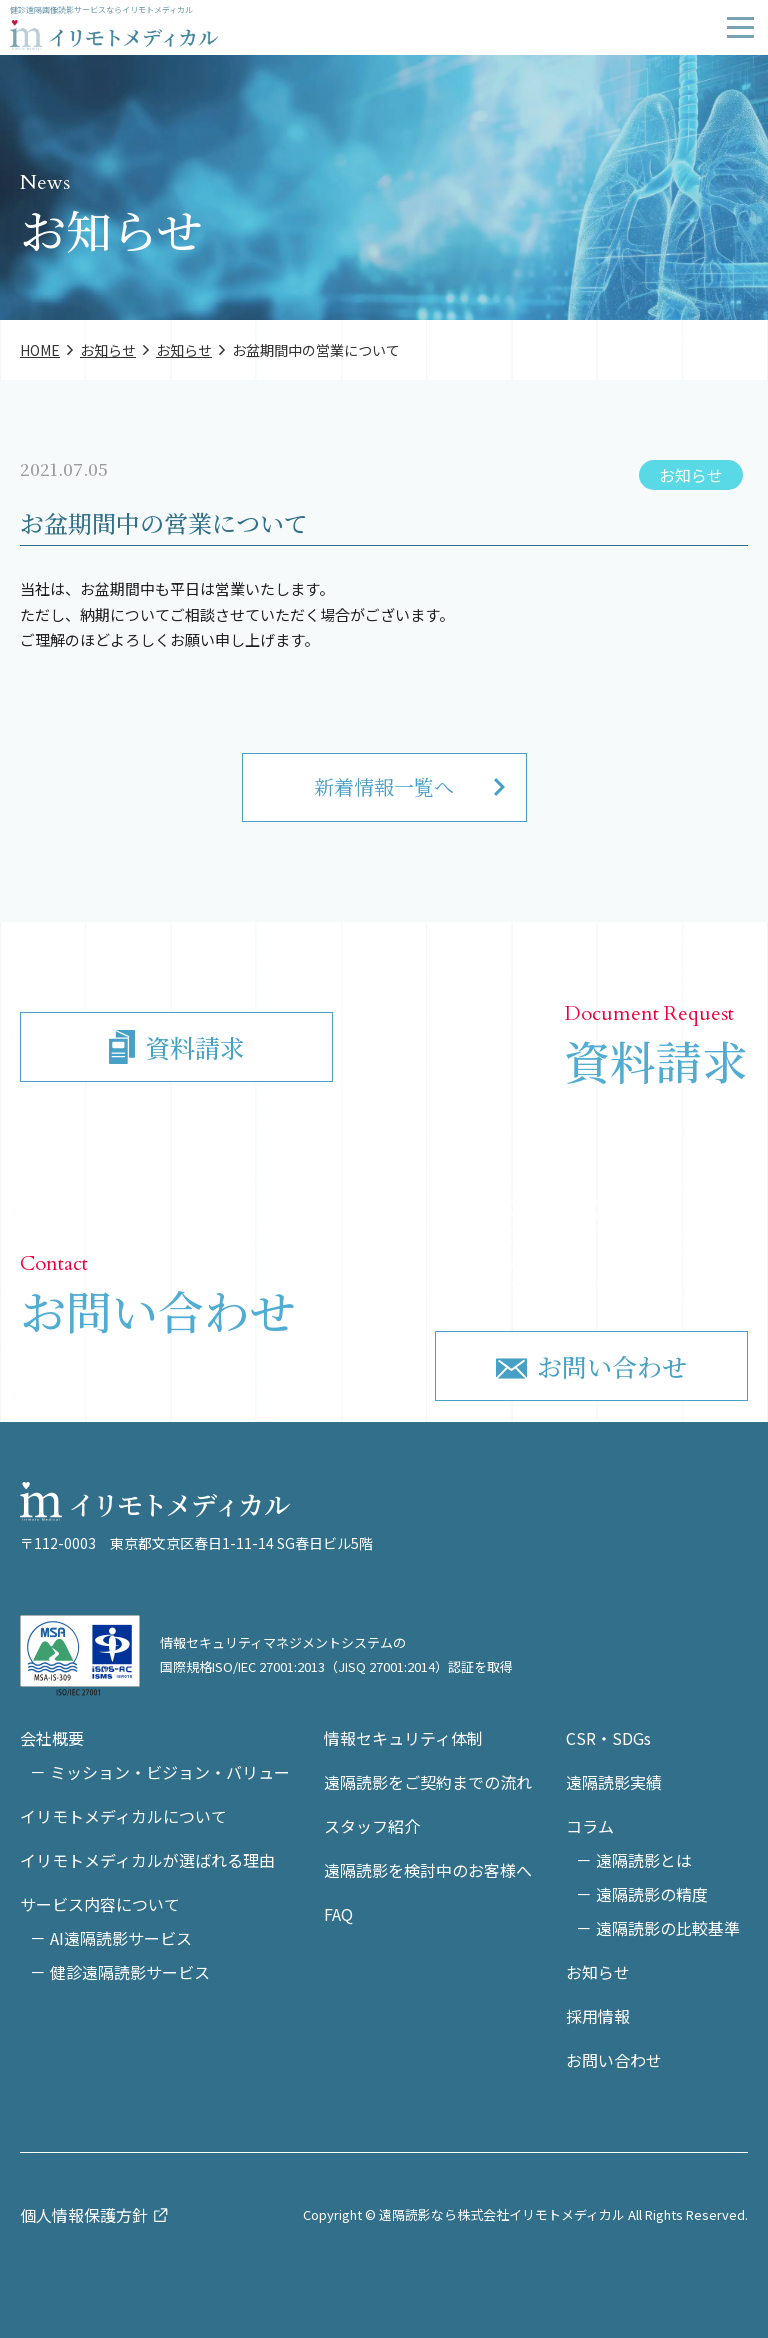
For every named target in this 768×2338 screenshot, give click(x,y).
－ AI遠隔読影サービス (111, 1938)
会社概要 (52, 1738)
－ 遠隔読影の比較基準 (658, 1928)
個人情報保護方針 (84, 2215)
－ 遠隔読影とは (634, 1860)
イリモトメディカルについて (123, 1816)
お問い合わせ (614, 2060)
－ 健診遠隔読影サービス (120, 1972)
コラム (590, 1826)
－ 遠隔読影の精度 (642, 1894)
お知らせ (691, 475)
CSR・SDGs (608, 1738)
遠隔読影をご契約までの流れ (428, 1782)
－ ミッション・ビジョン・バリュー (160, 1772)
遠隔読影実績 (614, 1782)
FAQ (338, 1914)
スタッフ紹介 (372, 1826)
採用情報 (598, 2016)
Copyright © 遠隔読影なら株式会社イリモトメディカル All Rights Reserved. (525, 2214)
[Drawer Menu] (740, 27)
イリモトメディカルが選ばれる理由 (147, 1860)
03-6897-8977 (564, 1233)
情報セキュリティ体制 (403, 1738)
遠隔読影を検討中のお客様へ (428, 1870)
